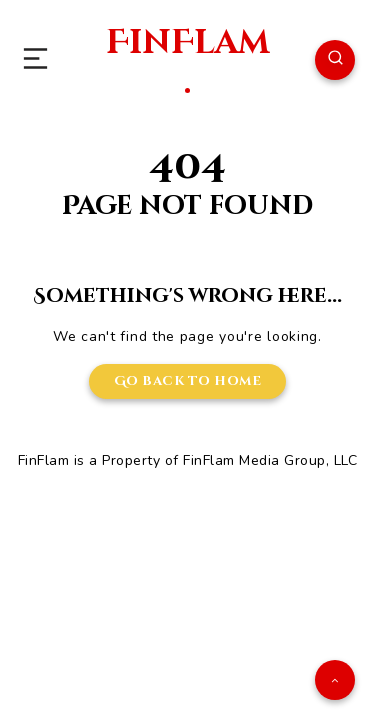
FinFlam (187, 58)
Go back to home (188, 381)
